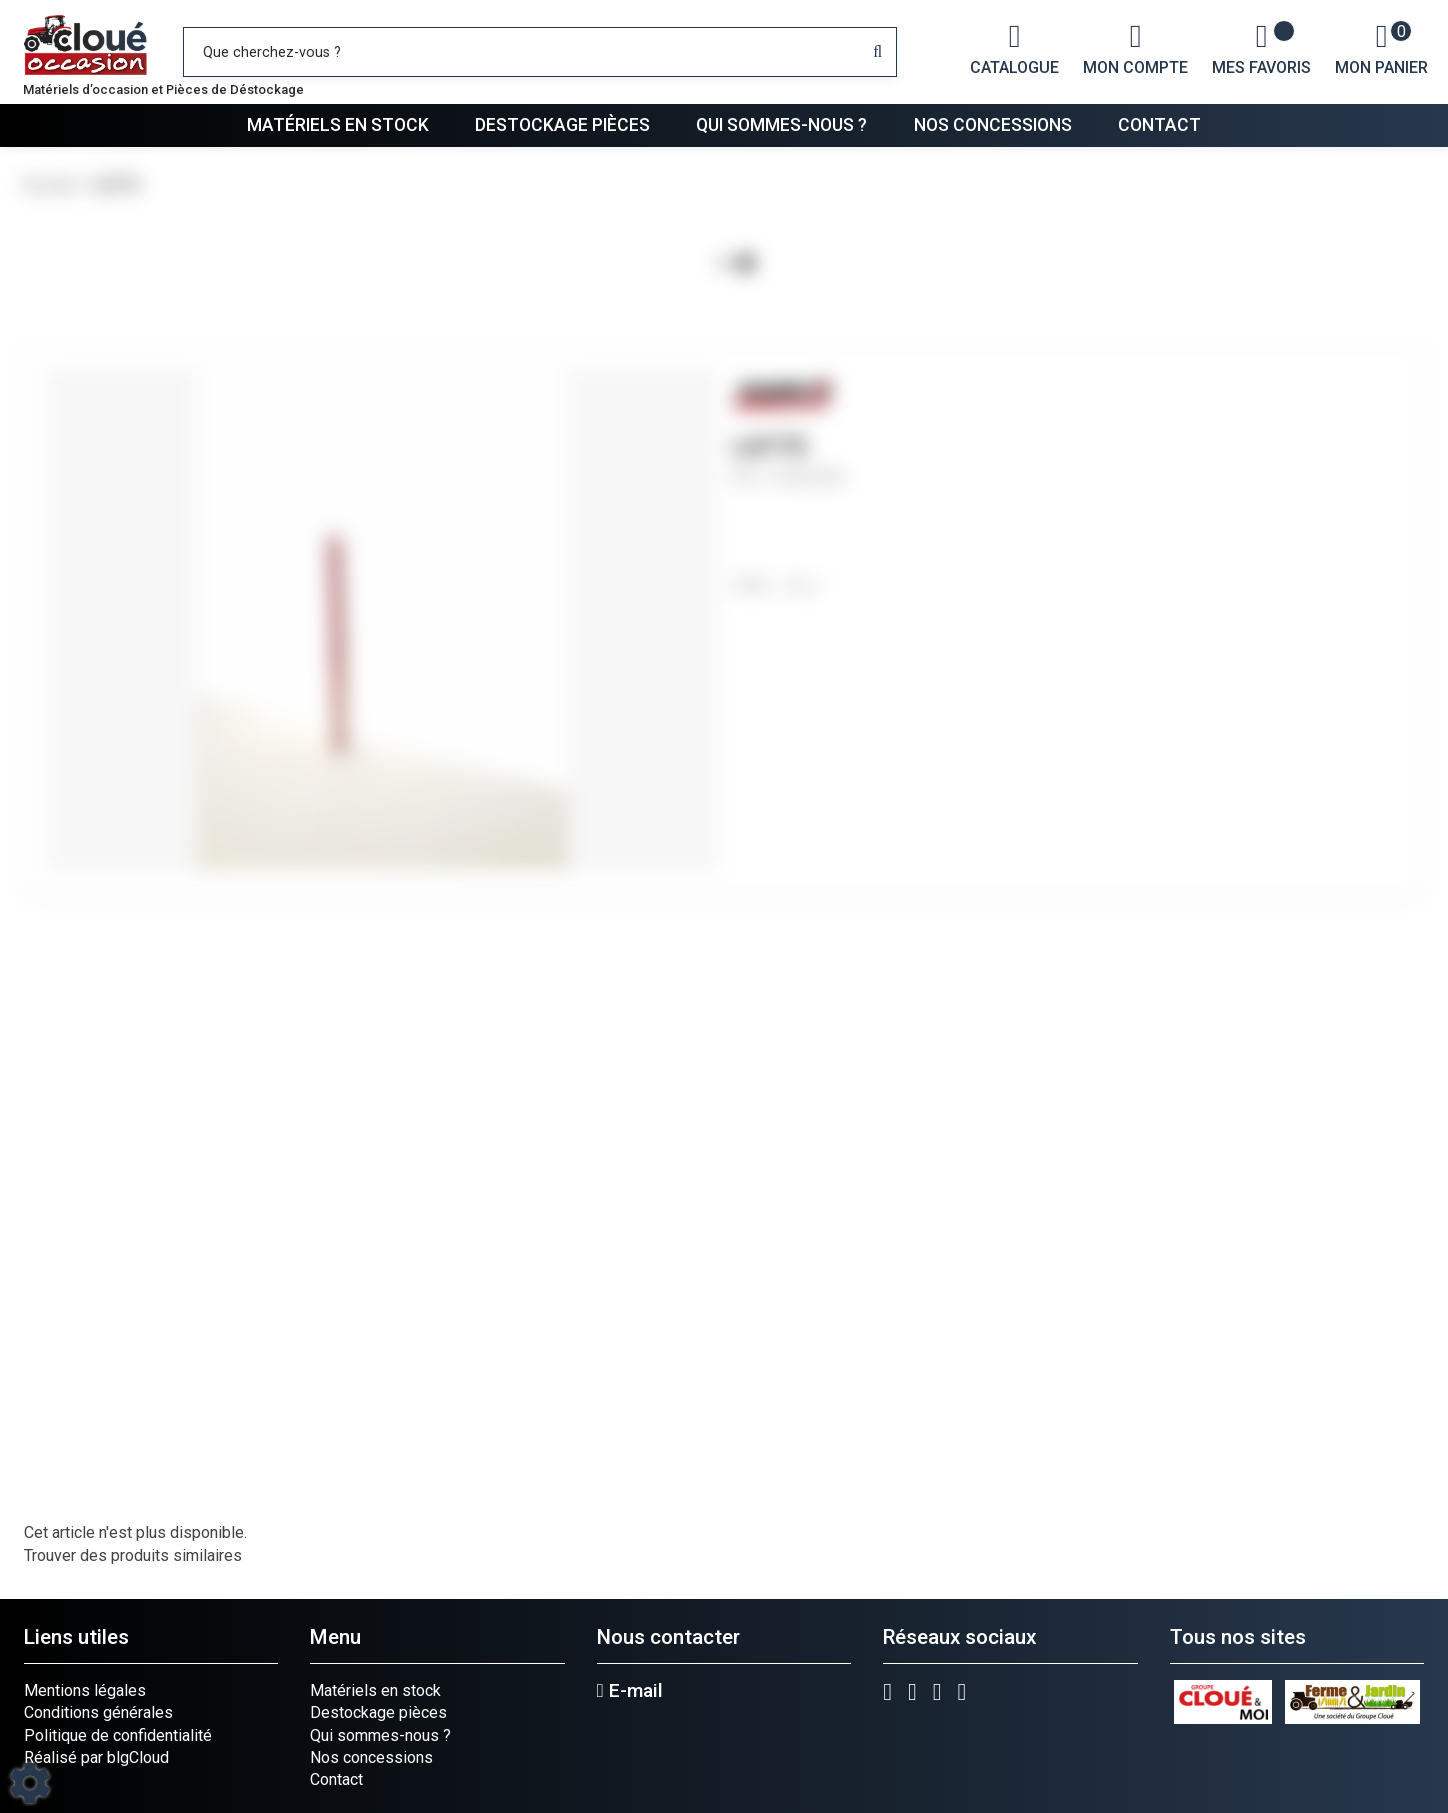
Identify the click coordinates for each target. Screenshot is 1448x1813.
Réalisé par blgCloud (96, 1757)
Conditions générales (98, 1712)
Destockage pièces (562, 125)
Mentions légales (85, 1690)
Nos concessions (993, 125)
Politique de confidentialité (118, 1735)
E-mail (630, 1691)
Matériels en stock (338, 125)
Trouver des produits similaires (133, 1555)
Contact (1159, 125)
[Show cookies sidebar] (30, 1783)
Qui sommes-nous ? (781, 125)
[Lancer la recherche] (877, 52)
